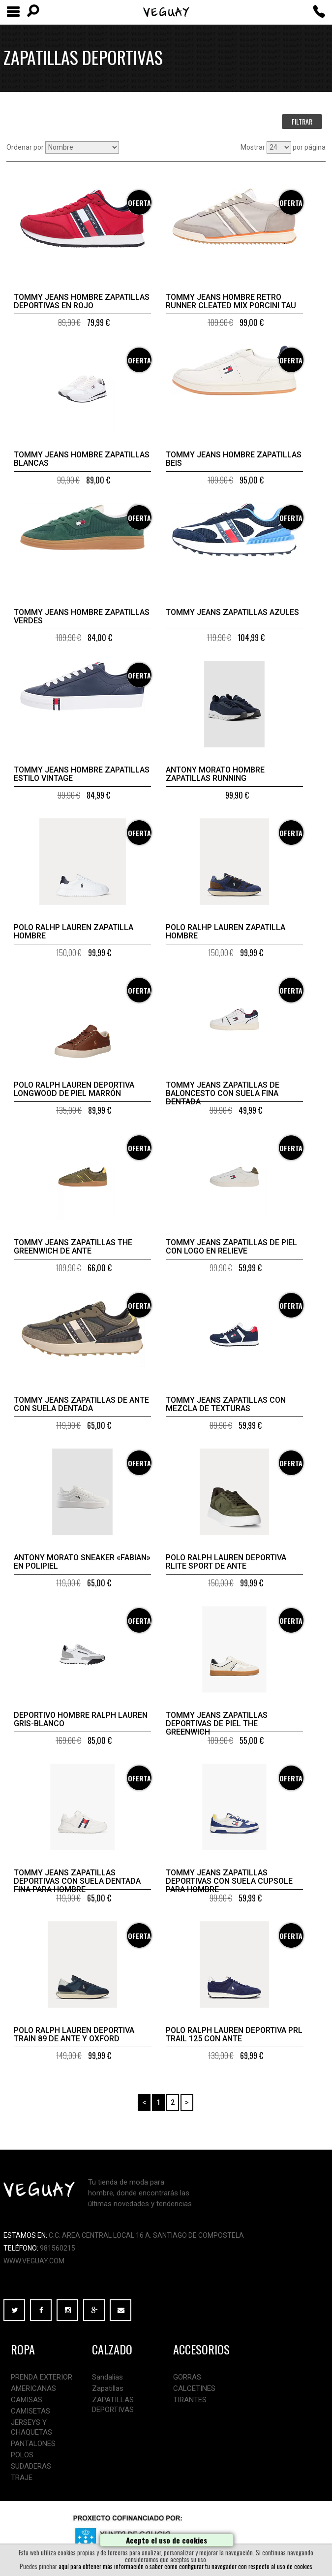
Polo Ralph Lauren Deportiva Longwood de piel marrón (74, 1089)
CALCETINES (194, 2388)
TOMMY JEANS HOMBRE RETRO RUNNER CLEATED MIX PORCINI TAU (231, 301)
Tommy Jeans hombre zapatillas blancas (82, 459)
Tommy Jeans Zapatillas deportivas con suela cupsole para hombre (229, 1881)
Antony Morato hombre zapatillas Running (215, 774)
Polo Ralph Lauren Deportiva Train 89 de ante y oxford (74, 2034)
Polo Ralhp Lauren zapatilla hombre (73, 931)
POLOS (22, 2454)
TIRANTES (190, 2399)
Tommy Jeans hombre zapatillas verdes (82, 616)
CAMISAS (26, 2399)
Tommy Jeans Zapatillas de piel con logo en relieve (231, 1247)
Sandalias (107, 2377)
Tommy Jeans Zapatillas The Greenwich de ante (73, 1247)
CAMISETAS (30, 2411)
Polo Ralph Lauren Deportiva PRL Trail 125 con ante (234, 2034)
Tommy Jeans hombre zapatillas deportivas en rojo (82, 301)
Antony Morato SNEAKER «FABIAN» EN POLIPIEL (82, 1562)
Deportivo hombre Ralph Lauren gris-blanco (81, 1719)
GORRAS (187, 2377)
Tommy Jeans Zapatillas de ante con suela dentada (81, 1404)
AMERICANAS (33, 2388)
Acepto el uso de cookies (166, 2540)
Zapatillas (107, 2388)
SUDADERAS (31, 2466)
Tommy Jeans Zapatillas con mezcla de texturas (226, 1404)
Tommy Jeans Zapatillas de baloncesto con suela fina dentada (222, 1093)
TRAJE (21, 2477)
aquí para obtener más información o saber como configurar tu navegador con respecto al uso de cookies (185, 2566)
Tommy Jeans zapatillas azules (232, 612)
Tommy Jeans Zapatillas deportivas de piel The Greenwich (217, 1723)
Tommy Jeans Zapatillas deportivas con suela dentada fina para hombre (77, 1881)
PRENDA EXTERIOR (41, 2377)
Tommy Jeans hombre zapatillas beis (234, 459)
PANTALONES (33, 2443)
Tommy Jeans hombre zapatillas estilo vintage (82, 774)
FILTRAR (302, 121)
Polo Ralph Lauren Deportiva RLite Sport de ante (226, 1562)
